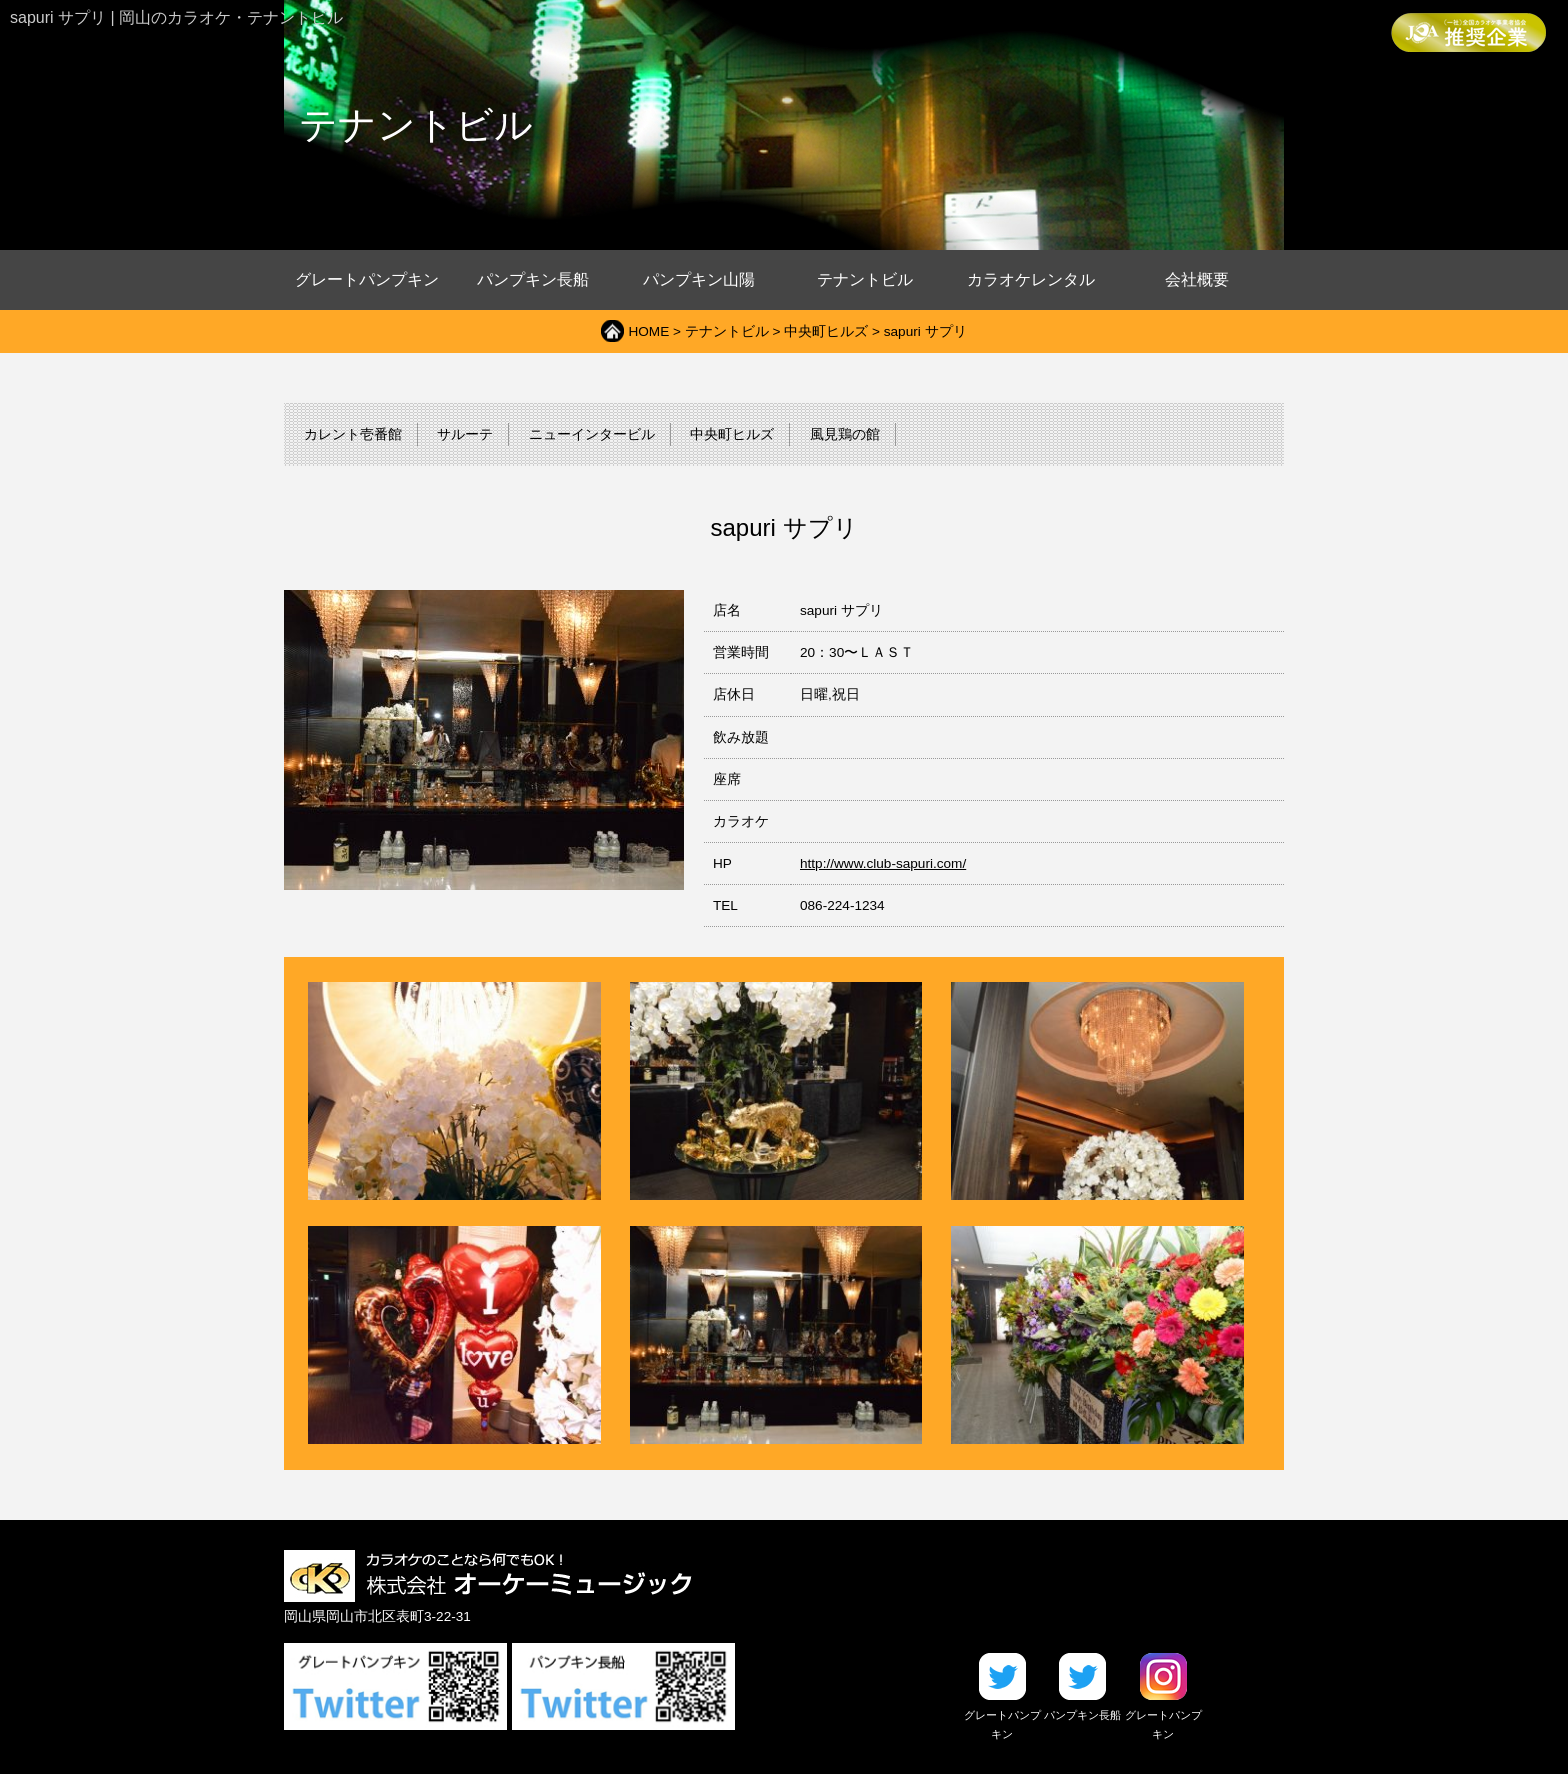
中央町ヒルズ (826, 331)
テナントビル (865, 279)
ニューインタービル (592, 434)
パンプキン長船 (533, 279)
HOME (648, 331)
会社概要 (1197, 279)
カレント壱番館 (353, 434)
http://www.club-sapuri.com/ (883, 863)
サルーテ (465, 434)
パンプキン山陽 (699, 279)
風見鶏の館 (845, 434)
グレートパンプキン (367, 279)
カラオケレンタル (1031, 279)
